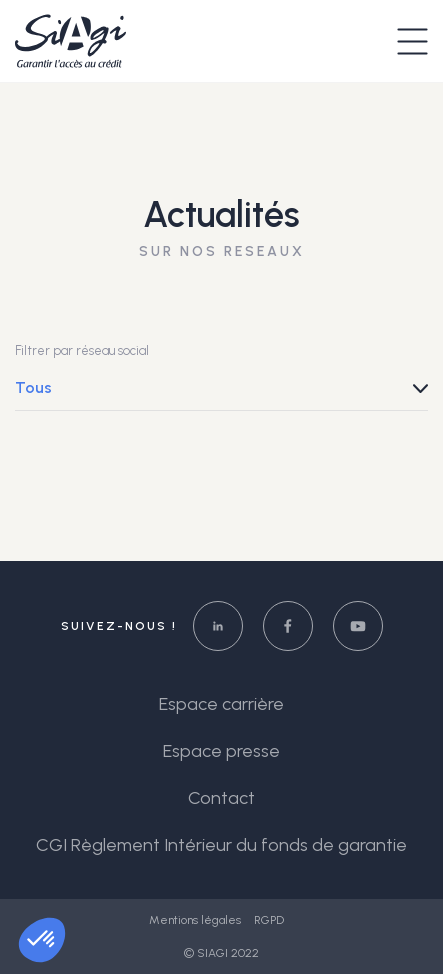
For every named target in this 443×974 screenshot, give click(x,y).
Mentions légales (196, 920)
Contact (221, 798)
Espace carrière (221, 704)
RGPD (269, 920)
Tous (33, 387)
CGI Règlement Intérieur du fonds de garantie (221, 845)
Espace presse (221, 751)
